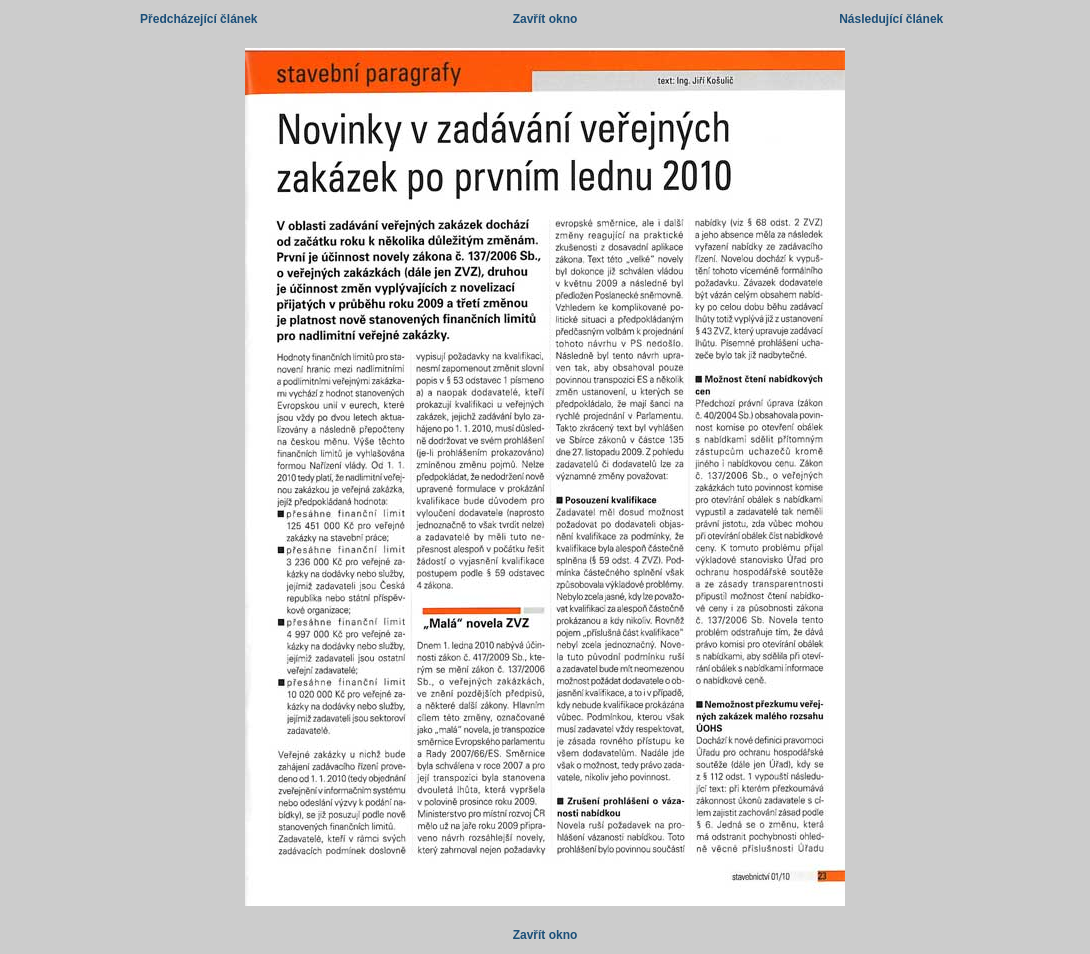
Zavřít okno (545, 19)
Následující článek (891, 19)
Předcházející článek (198, 19)
